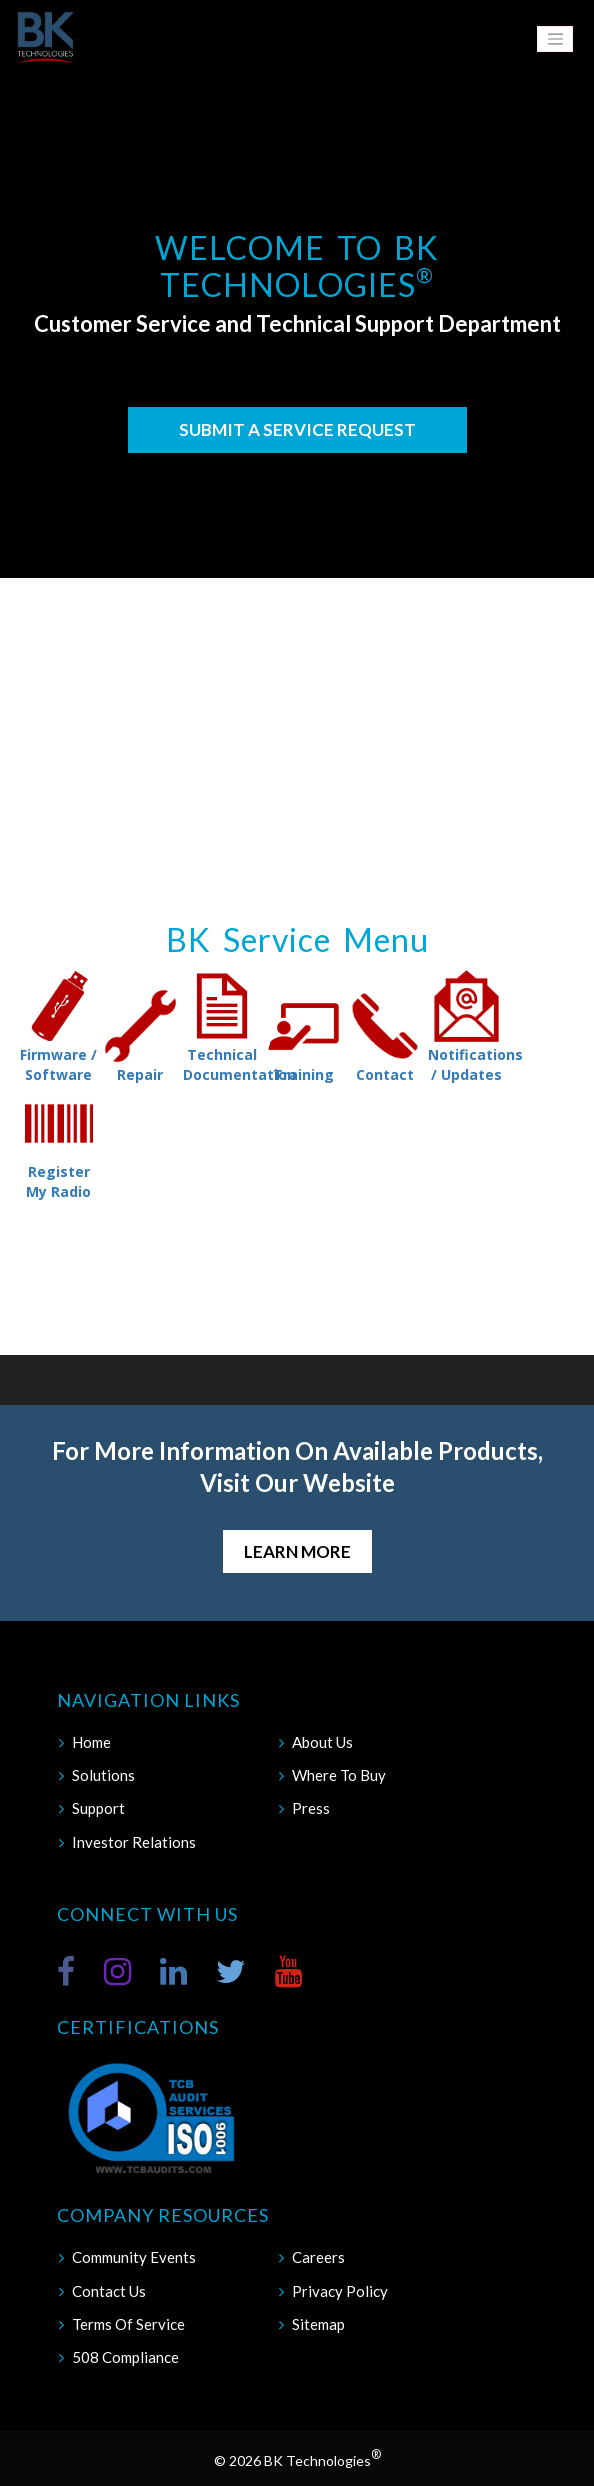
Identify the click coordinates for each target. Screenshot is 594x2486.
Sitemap (318, 2324)
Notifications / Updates (467, 1025)
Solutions (103, 1775)
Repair (141, 1035)
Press (311, 1808)
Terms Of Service (128, 2324)
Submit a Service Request (297, 429)
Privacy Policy (340, 2291)
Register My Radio (59, 1143)
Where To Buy (339, 1775)
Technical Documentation (222, 1025)
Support (98, 1808)
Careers (318, 2257)
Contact (385, 1035)
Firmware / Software (59, 1025)
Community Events (134, 2257)
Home (91, 1742)
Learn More (297, 1551)
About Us (322, 1742)
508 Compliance (125, 2357)
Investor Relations (134, 1842)
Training (304, 1036)
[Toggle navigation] (555, 39)
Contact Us (109, 2291)
